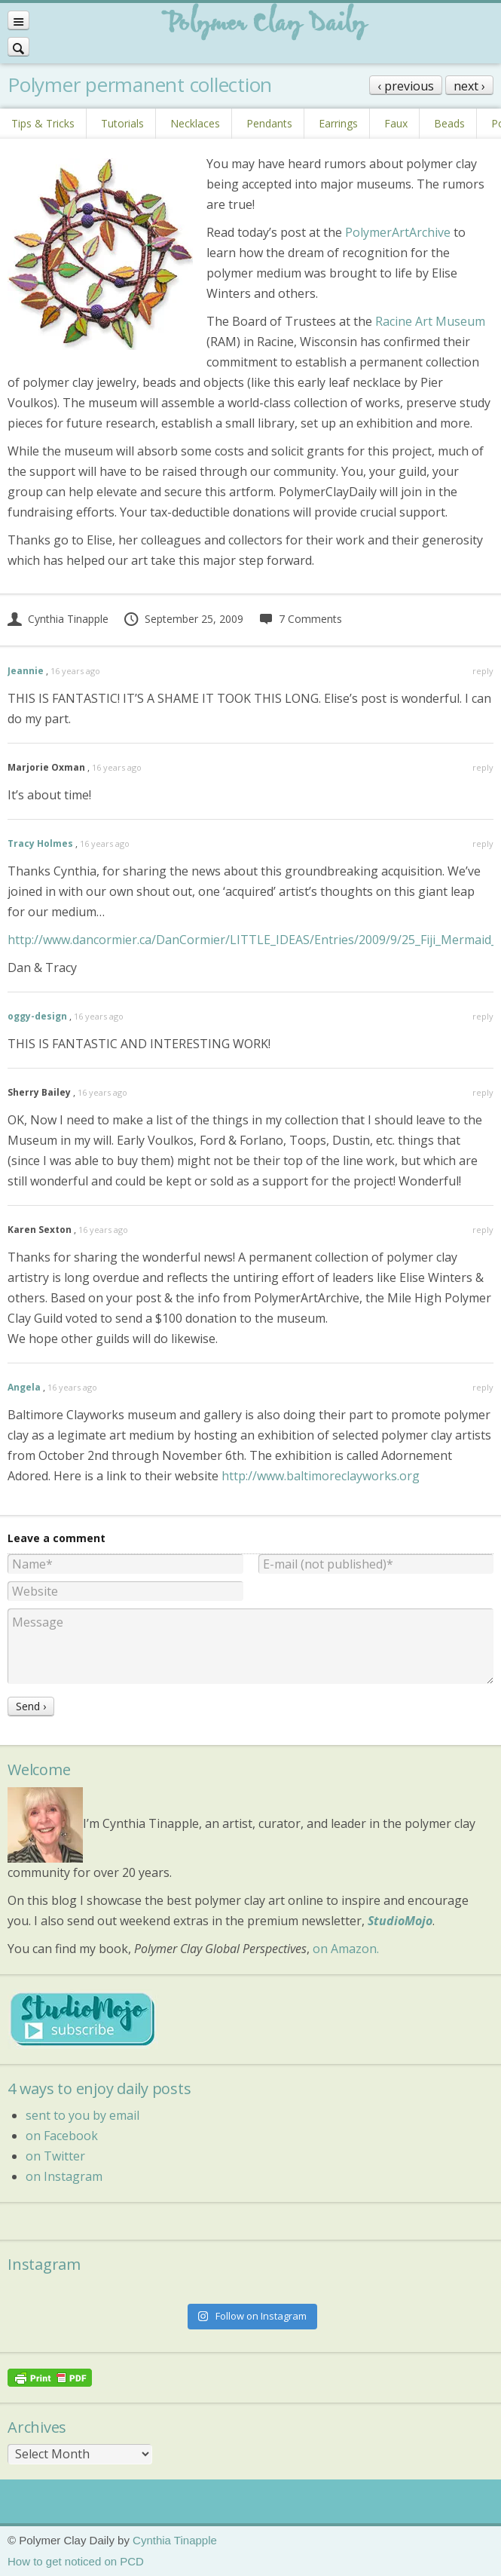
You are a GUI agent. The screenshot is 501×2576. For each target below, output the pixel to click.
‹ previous (405, 86)
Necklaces (195, 123)
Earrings (338, 123)
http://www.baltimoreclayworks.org (320, 1475)
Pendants (269, 123)
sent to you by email (82, 2115)
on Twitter (55, 2156)
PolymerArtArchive (398, 232)
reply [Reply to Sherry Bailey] (482, 1092)
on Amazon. (346, 1948)
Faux (396, 123)
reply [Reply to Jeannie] (482, 670)
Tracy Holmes (40, 843)
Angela (24, 1387)
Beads (449, 123)
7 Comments (300, 619)
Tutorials (122, 123)
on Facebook (62, 2135)
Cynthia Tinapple (58, 619)
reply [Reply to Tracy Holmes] (482, 843)
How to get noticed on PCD (76, 2561)
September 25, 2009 (183, 619)
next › (469, 86)
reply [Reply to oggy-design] (482, 1016)
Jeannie (26, 670)
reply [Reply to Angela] (482, 1387)
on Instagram (64, 2176)
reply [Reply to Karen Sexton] (482, 1229)
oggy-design (37, 1016)
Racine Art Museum (430, 321)
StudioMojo (400, 1920)
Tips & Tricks (43, 123)
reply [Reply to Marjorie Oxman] (482, 767)
